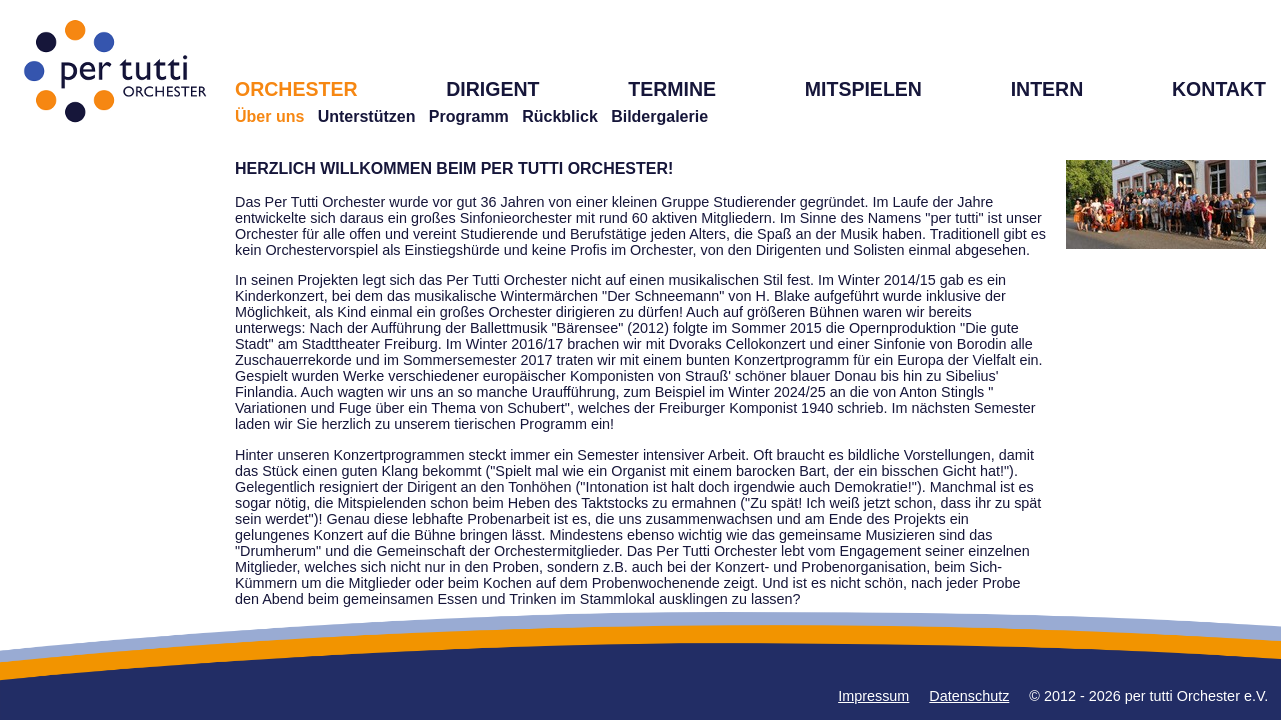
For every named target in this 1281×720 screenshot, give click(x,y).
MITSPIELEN (863, 89)
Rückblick (560, 116)
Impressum (873, 696)
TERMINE (672, 89)
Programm (469, 116)
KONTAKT (1219, 89)
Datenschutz (969, 696)
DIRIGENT (492, 89)
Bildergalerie (659, 116)
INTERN (1047, 89)
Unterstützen (367, 116)
